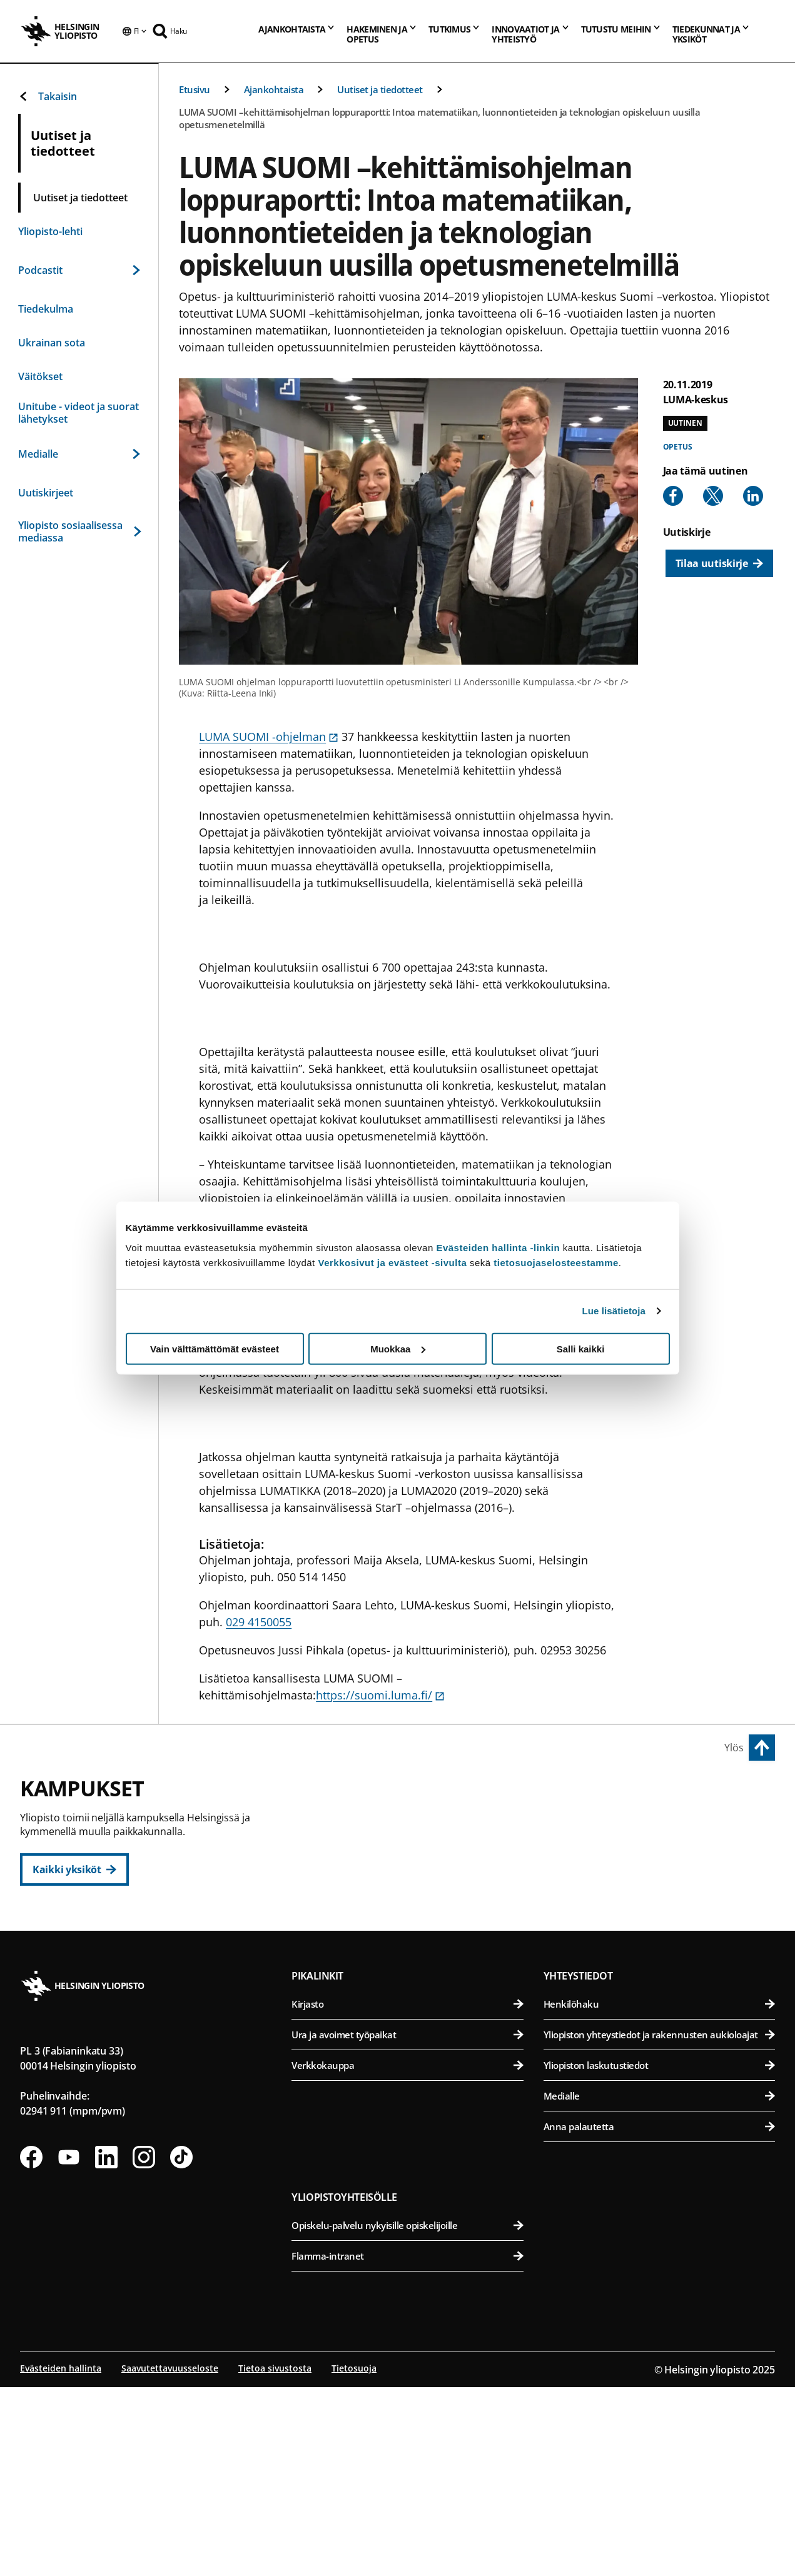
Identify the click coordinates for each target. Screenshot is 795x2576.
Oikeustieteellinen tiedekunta (414, 1885)
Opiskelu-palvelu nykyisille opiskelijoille (407, 2416)
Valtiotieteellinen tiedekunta (414, 1947)
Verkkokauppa (407, 2256)
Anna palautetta (659, 2317)
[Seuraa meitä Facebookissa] (31, 2348)
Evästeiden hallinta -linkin (498, 1247)
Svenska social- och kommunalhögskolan (414, 1977)
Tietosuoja (354, 2559)
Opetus (677, 446)
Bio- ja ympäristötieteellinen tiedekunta (661, 1824)
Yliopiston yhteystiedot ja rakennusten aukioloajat (659, 2225)
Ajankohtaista (274, 89)
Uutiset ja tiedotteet (380, 89)
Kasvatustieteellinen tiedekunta (414, 1855)
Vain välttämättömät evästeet (214, 1348)
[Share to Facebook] (673, 496)
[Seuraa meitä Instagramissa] (144, 2348)
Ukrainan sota (51, 343)
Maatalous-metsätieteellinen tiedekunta (661, 1916)
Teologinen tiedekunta (414, 1916)
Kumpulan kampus (349, 2033)
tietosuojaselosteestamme (556, 1262)
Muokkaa (397, 1348)
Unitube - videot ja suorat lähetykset (78, 413)
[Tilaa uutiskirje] (719, 563)
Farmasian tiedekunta (661, 1885)
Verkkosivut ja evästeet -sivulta (392, 1262)
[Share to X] (713, 496)
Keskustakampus (344, 1796)
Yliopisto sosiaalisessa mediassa (79, 531)
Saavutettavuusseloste (169, 2559)
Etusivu (194, 89)
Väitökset (40, 376)
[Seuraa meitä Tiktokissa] (181, 2348)
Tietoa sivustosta (274, 2559)
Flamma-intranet (407, 2446)
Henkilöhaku (659, 2194)
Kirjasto (407, 2194)
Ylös (734, 1747)
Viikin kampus (582, 1796)
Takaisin (47, 96)
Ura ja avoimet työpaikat (407, 2225)
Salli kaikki (581, 1348)
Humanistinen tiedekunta (414, 1824)
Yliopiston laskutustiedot (659, 2256)
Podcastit (79, 270)
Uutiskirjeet (45, 493)
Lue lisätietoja (614, 1311)
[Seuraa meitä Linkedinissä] (106, 2348)
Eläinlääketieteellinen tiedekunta (661, 1855)
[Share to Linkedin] (753, 496)
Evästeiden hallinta (60, 2559)
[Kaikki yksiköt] (74, 1869)
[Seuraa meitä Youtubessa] (69, 2348)
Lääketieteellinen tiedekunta (661, 2000)
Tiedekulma (45, 309)
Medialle (79, 454)
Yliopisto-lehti (50, 231)
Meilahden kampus (597, 1971)
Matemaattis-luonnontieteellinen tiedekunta (414, 2061)
